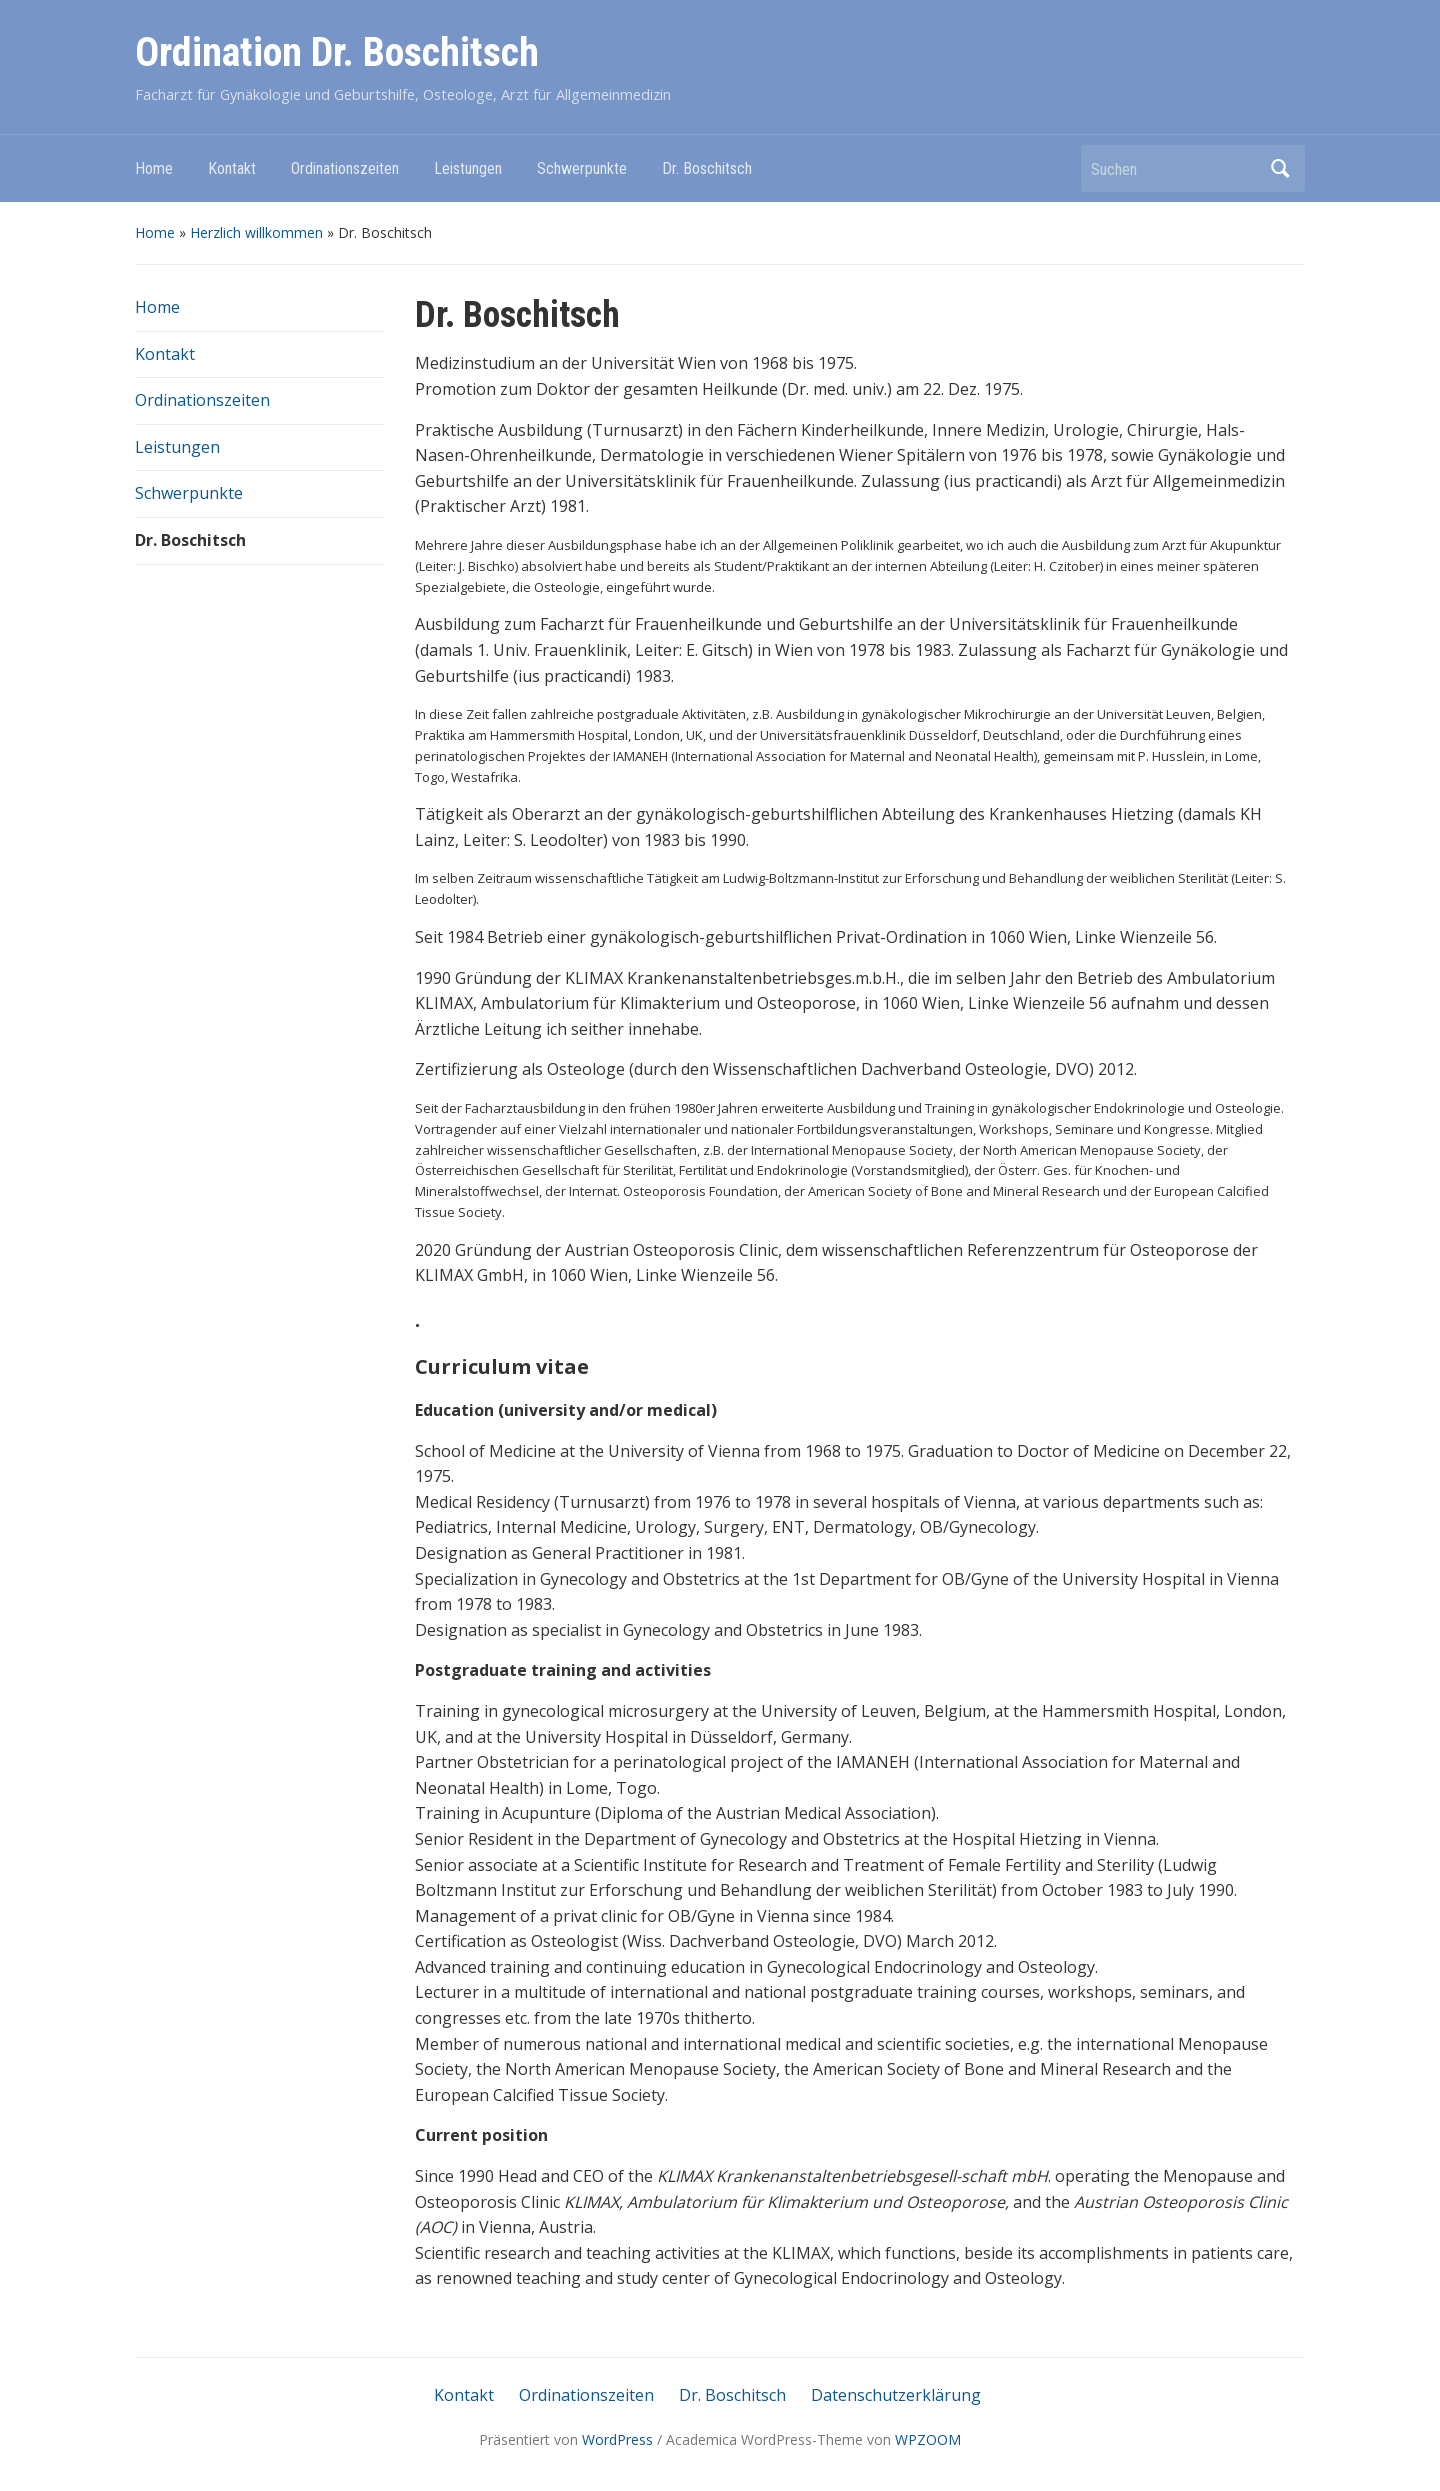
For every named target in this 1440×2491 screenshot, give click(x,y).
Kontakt (232, 168)
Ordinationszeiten (345, 168)
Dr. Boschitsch (707, 168)
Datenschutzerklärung (896, 2395)
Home (154, 168)
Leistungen (468, 168)
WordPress (617, 2439)
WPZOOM (928, 2439)
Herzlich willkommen (256, 232)
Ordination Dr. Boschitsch (337, 52)
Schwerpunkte (582, 168)
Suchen (1280, 168)
